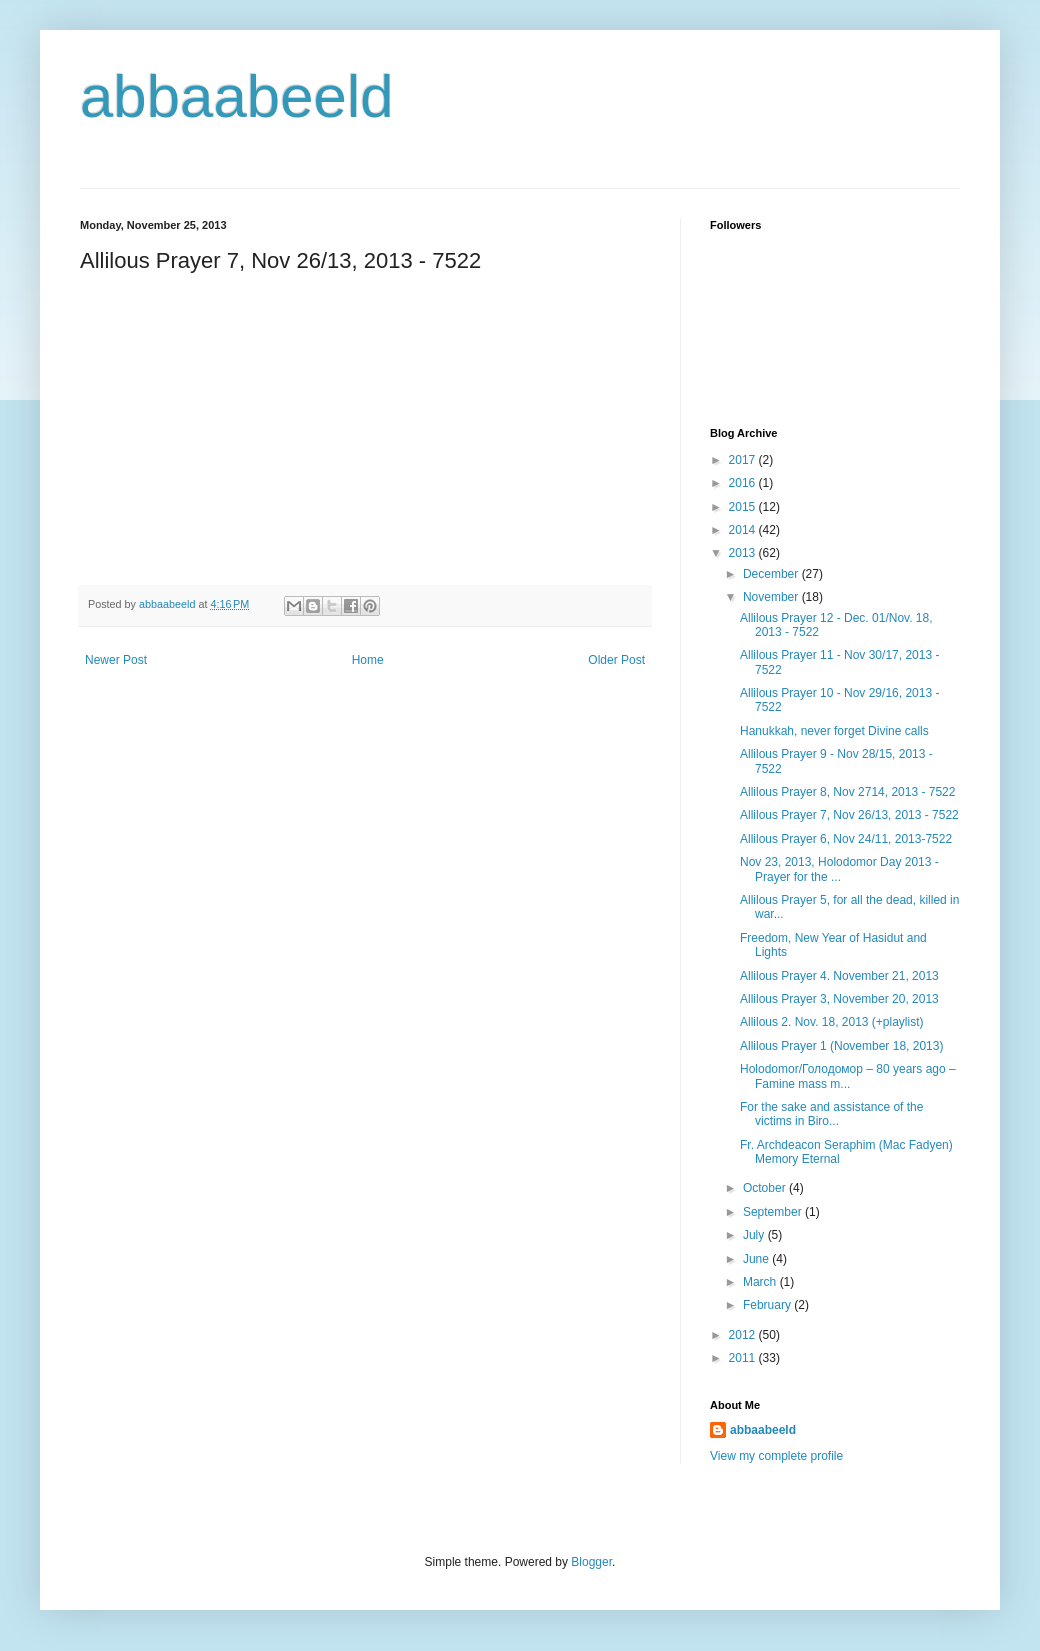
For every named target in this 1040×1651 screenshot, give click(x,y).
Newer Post (116, 660)
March (761, 1282)
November (772, 597)
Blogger (591, 1562)
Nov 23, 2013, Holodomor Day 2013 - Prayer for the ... (839, 869)
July (755, 1235)
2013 (744, 553)
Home (368, 660)
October (766, 1188)
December (772, 574)
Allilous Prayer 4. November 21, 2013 (839, 976)
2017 (744, 460)
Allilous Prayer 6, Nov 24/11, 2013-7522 (846, 839)
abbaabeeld (237, 96)
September (774, 1212)
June (757, 1259)
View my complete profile (776, 1456)
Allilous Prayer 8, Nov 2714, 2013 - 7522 (847, 792)
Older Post (616, 660)
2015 (744, 507)
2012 (744, 1335)
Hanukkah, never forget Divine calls (834, 731)
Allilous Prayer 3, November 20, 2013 (839, 999)
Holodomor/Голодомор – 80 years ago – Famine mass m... (848, 1076)
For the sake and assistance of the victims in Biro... (831, 1114)
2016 (744, 483)
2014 (744, 530)
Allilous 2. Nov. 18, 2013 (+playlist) (832, 1022)
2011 (744, 1358)
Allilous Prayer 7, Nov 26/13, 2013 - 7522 (849, 815)
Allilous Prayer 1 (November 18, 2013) (841, 1046)
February (768, 1305)
